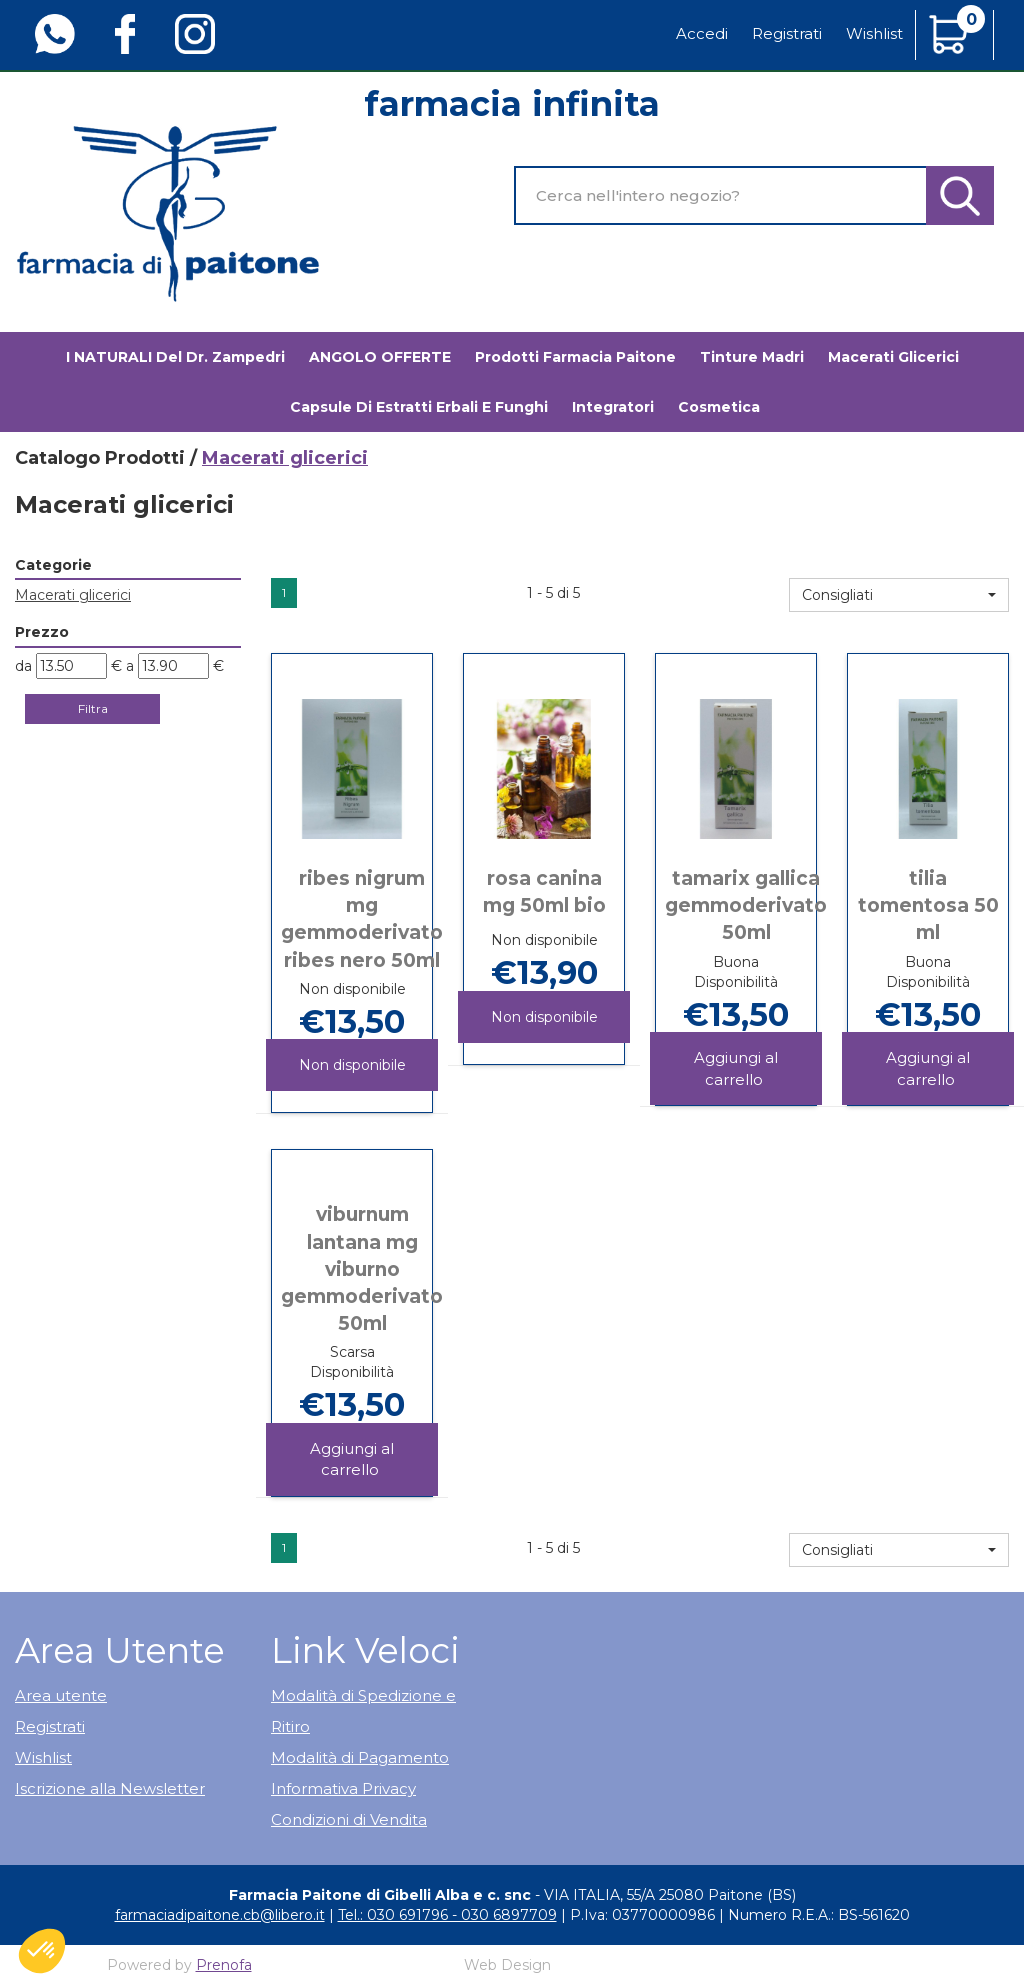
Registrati (787, 33)
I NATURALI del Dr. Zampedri (175, 357)
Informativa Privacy (343, 1788)
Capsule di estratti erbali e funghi (419, 407)
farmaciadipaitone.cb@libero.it (220, 1915)
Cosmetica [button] (719, 407)
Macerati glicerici (893, 357)
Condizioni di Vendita (349, 1819)
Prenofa (224, 1965)
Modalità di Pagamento (360, 1757)
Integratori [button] (613, 407)
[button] (899, 595)
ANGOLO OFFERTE (380, 357)
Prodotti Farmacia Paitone (575, 357)
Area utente (61, 1695)
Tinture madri (752, 357)
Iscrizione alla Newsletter (110, 1788)
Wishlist (874, 33)
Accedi (702, 33)
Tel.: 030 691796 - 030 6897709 (447, 1915)
